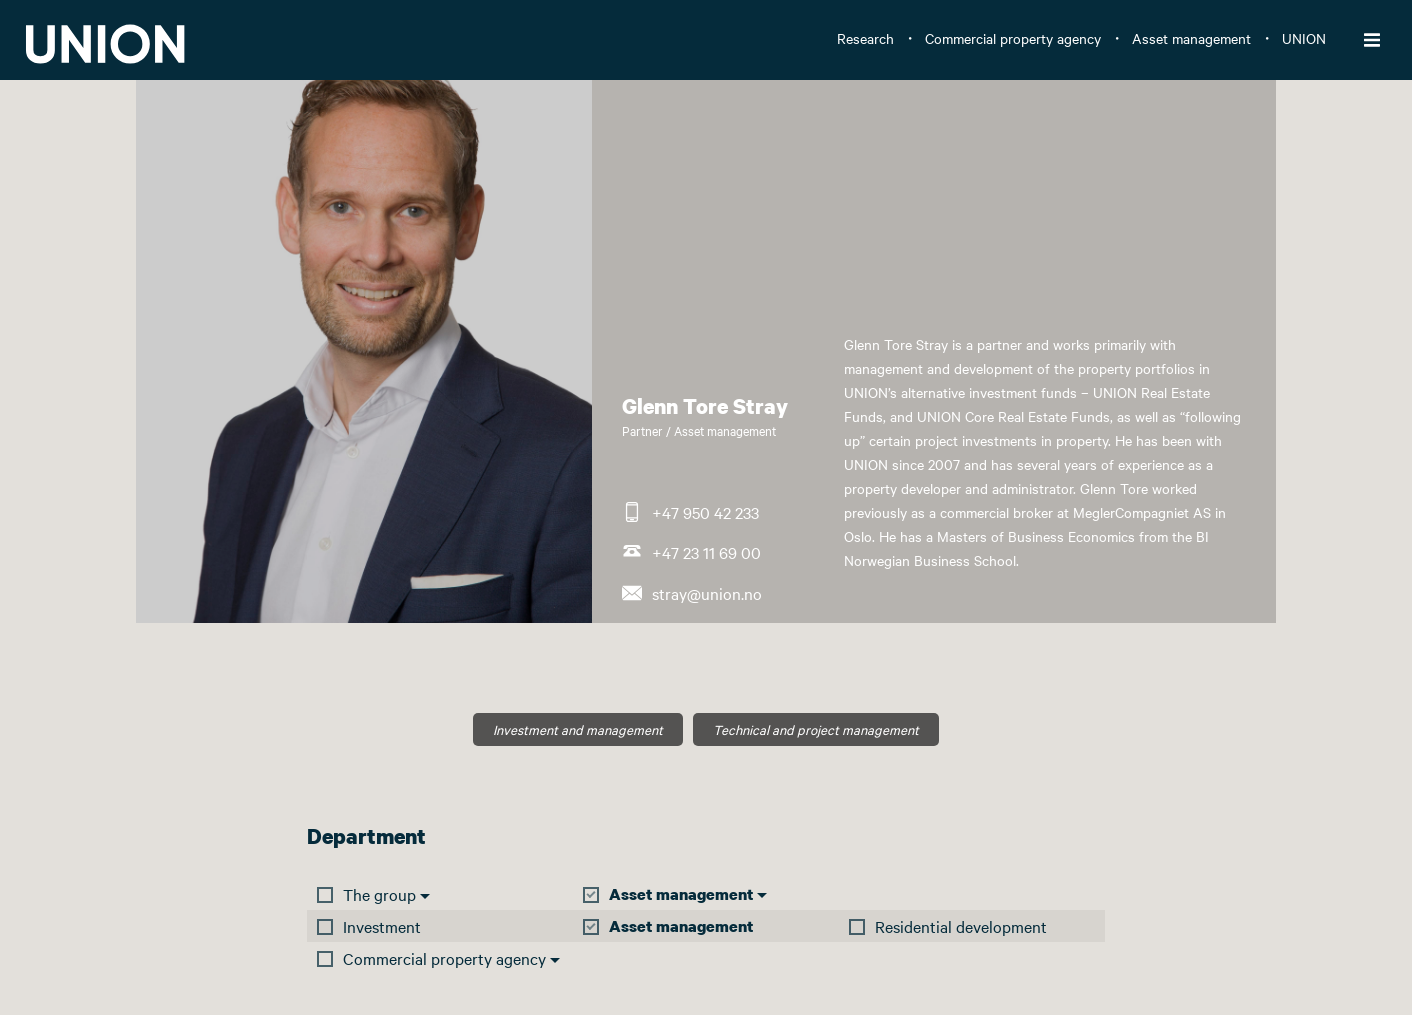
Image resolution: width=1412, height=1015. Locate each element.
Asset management (1191, 38)
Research (865, 38)
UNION (1304, 38)
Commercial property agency (1013, 38)
